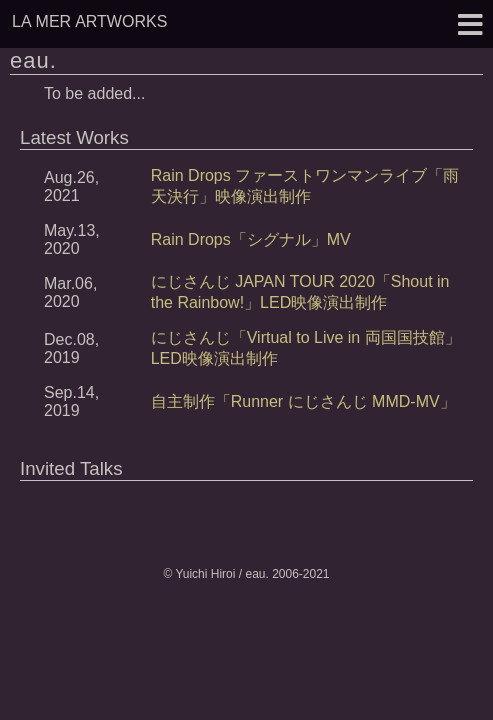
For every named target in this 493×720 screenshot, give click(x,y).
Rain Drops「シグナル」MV (251, 239)
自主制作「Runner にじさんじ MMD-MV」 (303, 401)
